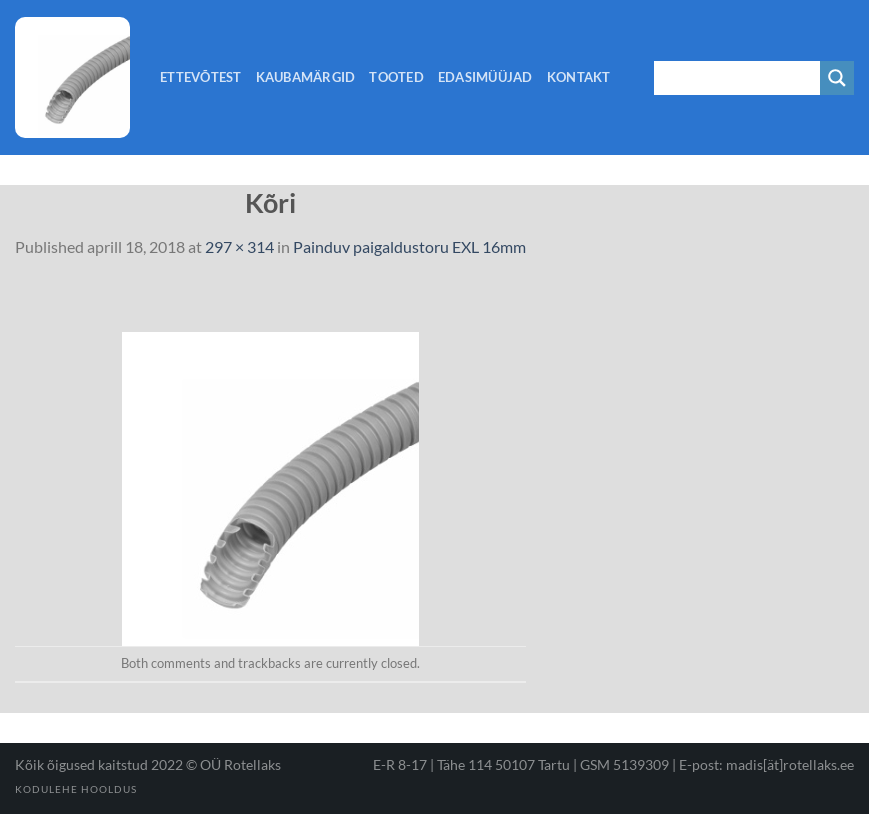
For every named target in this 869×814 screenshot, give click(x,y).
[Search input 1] (738, 78)
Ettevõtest (201, 77)
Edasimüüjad (485, 77)
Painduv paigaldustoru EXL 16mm (409, 246)
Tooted (396, 77)
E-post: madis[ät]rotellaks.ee (766, 764)
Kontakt (579, 77)
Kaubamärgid (306, 77)
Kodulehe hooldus (76, 789)
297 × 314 (239, 246)
